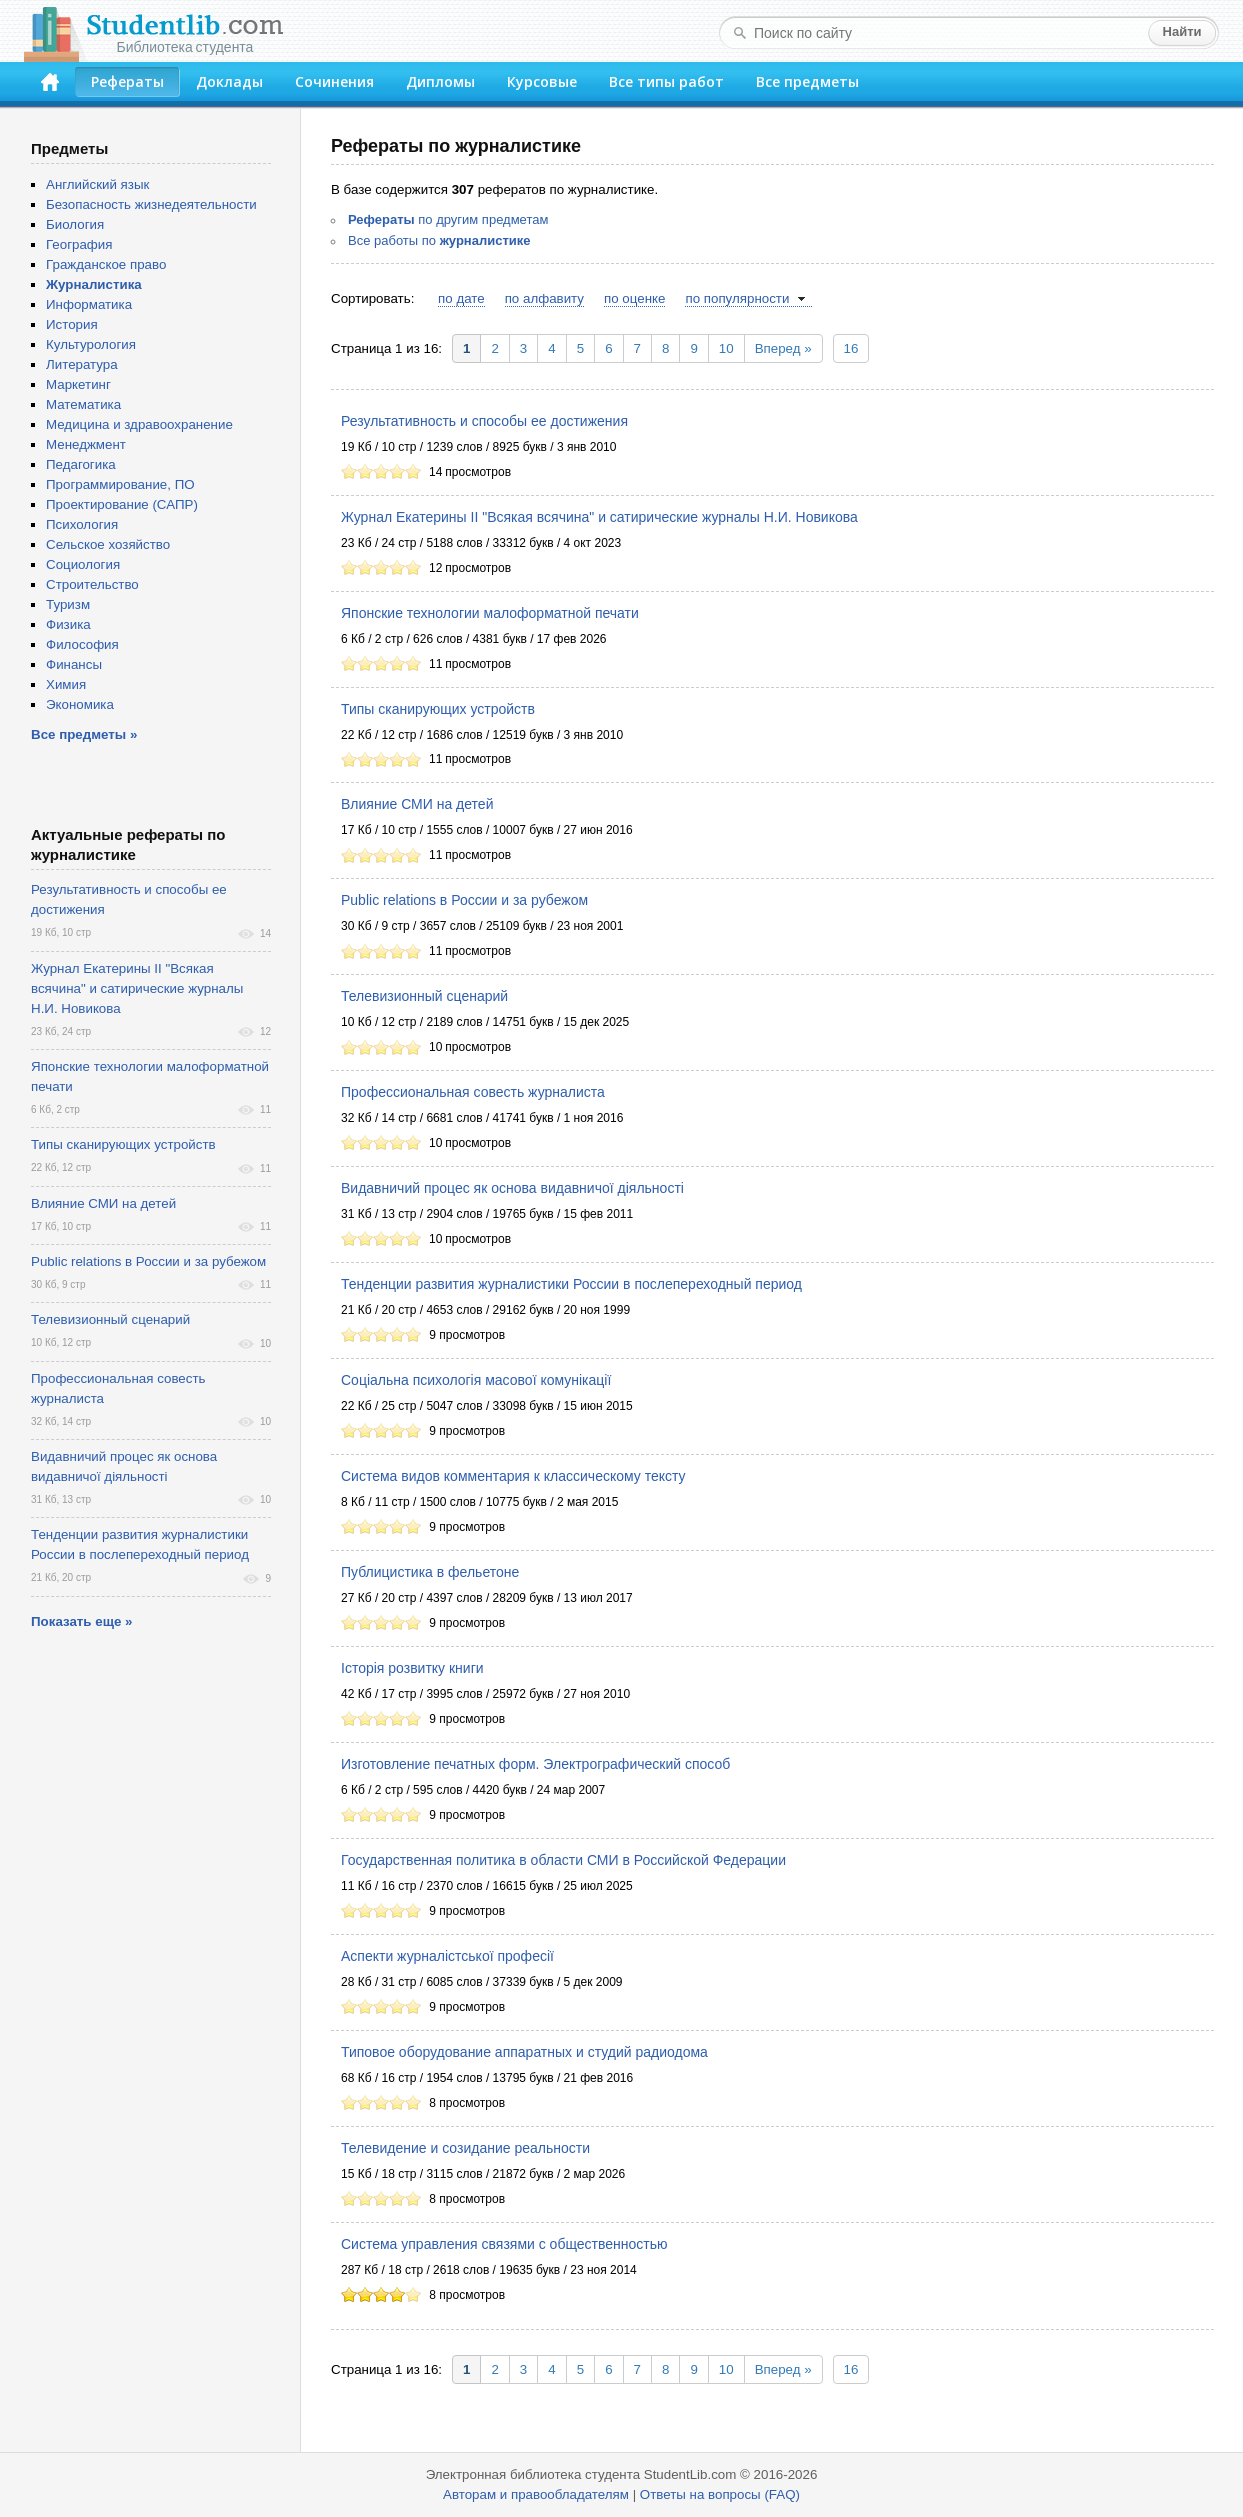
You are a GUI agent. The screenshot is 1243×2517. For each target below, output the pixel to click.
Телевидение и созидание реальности (465, 2148)
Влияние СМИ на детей (417, 804)
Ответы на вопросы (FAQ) (720, 2494)
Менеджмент (86, 444)
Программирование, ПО (120, 484)
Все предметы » (84, 734)
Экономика (80, 704)
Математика (83, 404)
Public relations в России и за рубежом (464, 900)
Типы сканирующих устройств (438, 709)
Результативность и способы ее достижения (484, 421)
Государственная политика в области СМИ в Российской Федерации (563, 1860)
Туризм (68, 604)
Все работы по (439, 240)
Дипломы (440, 81)
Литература (82, 364)
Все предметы (807, 81)
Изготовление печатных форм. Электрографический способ (535, 1764)
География (79, 244)
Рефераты (127, 81)
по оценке (634, 298)
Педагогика (81, 464)
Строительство (92, 584)
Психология (82, 524)
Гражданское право (106, 264)
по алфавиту (544, 298)
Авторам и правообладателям (536, 2494)
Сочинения (334, 81)
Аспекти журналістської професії (447, 1956)
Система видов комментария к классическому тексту (513, 1476)
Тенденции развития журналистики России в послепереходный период (571, 1284)
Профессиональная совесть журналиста (473, 1092)
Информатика (89, 304)
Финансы (74, 664)
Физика (68, 624)
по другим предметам (448, 219)
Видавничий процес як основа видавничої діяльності (512, 1188)
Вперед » (783, 348)
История (72, 324)
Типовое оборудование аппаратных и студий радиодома (524, 2052)
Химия (66, 684)
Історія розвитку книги (412, 1668)
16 (851, 348)
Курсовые (542, 81)
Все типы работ (666, 81)
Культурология (91, 344)
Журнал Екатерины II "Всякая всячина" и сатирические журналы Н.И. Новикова (599, 517)
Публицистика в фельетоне (430, 1572)
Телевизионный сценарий (424, 996)
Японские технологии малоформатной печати (490, 613)
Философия (82, 644)
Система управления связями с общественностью (504, 2244)
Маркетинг (78, 384)
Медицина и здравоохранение (139, 424)
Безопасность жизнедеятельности (151, 204)
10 (726, 348)
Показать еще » (81, 1621)
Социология (83, 564)
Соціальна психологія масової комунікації (476, 1380)
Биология (75, 224)
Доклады (229, 81)
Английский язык (97, 184)
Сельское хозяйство (108, 544)
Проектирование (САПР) (122, 504)
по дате (461, 298)
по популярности (737, 298)
